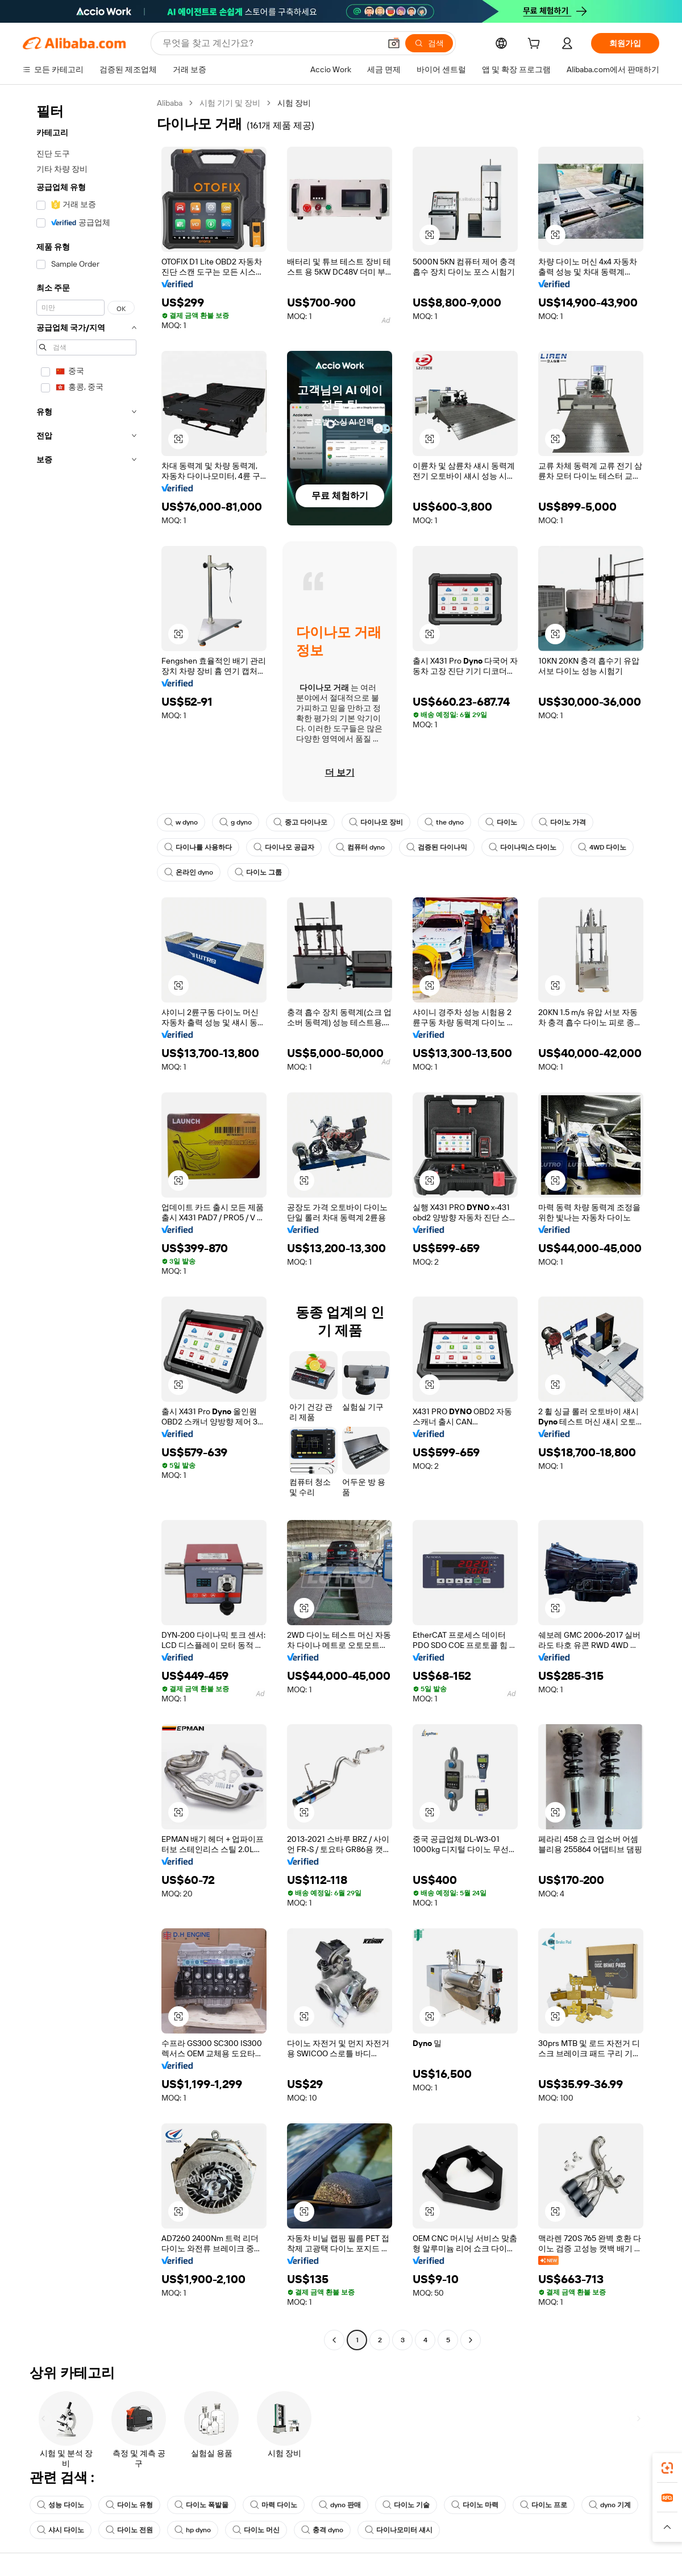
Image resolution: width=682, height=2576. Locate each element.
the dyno (444, 822)
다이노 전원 (129, 2529)
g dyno (235, 822)
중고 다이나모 (300, 822)
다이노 (501, 822)
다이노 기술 (406, 2504)
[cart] (535, 44)
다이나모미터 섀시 (399, 2529)
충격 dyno (322, 2529)
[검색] (429, 43)
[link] (667, 2468)
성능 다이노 (60, 2504)
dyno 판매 (340, 2504)
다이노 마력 (474, 2504)
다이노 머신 (256, 2529)
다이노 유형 (129, 2504)
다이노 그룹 (258, 872)
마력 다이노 (273, 2504)
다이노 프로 (543, 2504)
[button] (394, 43)
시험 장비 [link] (294, 102)
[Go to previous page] (334, 2340)
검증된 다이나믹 (436, 847)
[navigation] (86, 1223)
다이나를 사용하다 (198, 847)
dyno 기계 (610, 2504)
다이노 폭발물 (201, 2504)
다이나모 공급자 (283, 847)
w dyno (181, 822)
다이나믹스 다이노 (522, 847)
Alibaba (169, 102)
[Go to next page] (470, 2340)
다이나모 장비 (376, 822)
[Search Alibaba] (270, 43)
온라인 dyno (188, 872)
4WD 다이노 (602, 847)
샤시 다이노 (60, 2529)
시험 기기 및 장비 (229, 102)
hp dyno (192, 2529)
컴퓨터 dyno (360, 847)
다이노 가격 (562, 822)
